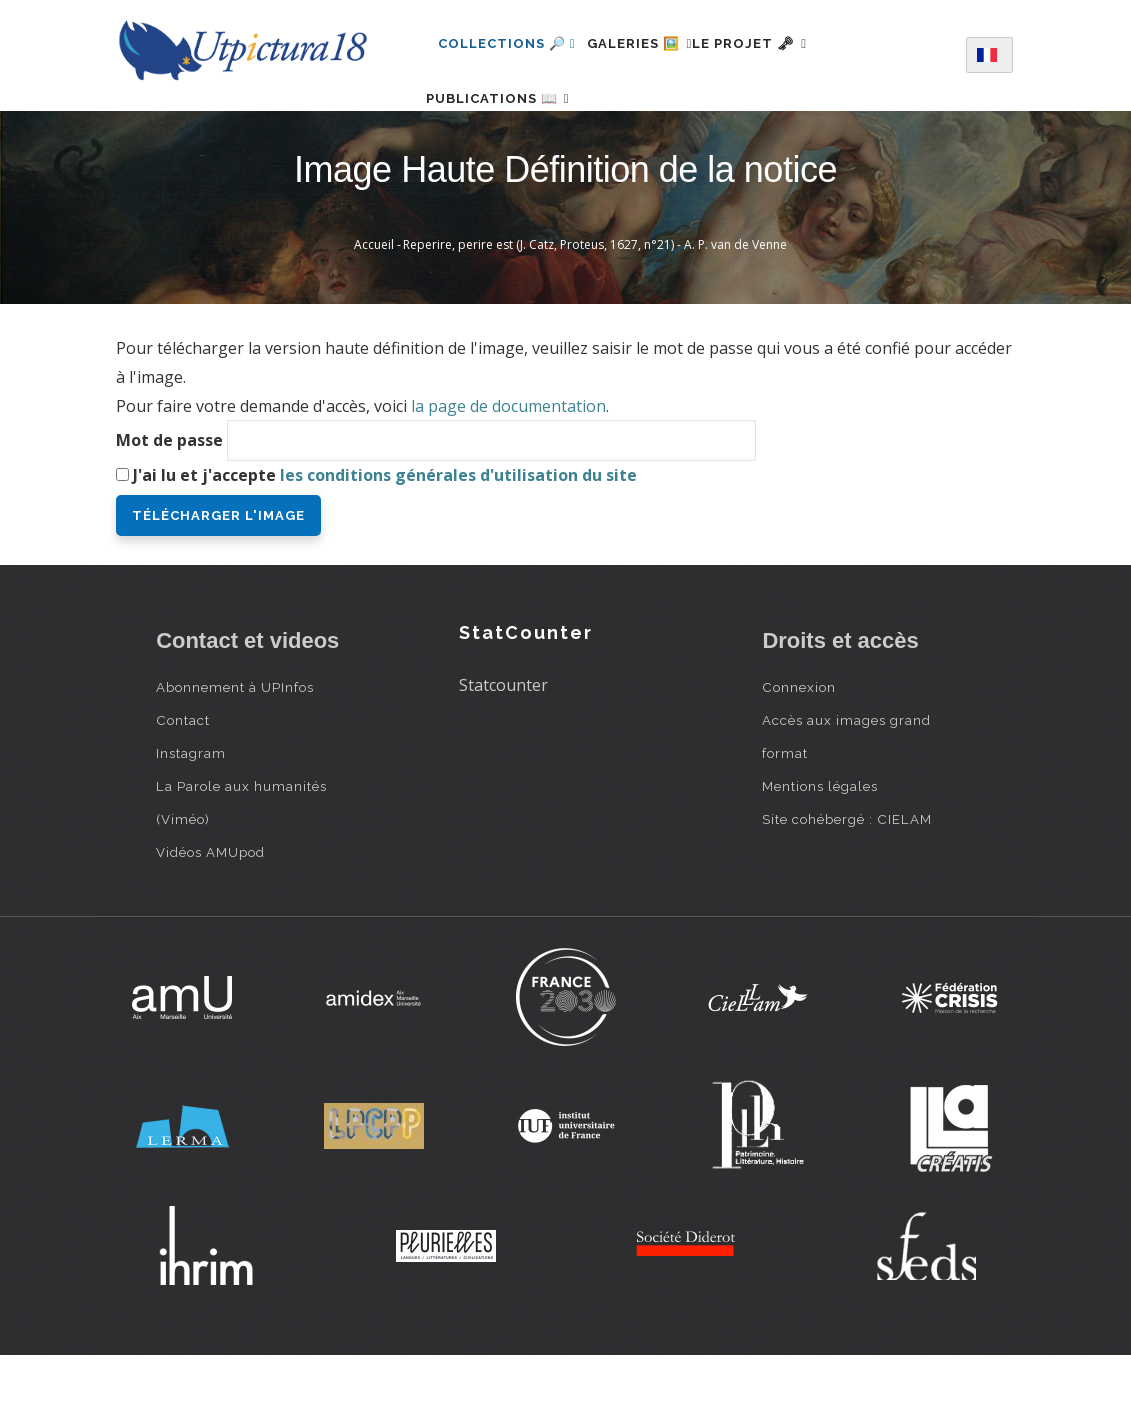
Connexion (799, 751)
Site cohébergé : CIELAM (847, 883)
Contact (183, 784)
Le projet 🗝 (785, 43)
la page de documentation (508, 470)
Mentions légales (820, 850)
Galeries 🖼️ (651, 43)
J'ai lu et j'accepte (385, 539)
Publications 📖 (510, 130)
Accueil (374, 308)
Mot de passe (169, 504)
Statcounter (503, 749)
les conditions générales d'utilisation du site (458, 539)
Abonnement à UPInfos (235, 751)
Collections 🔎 (507, 43)
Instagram (191, 817)
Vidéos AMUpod (210, 916)
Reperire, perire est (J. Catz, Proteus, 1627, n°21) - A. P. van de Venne (595, 308)
